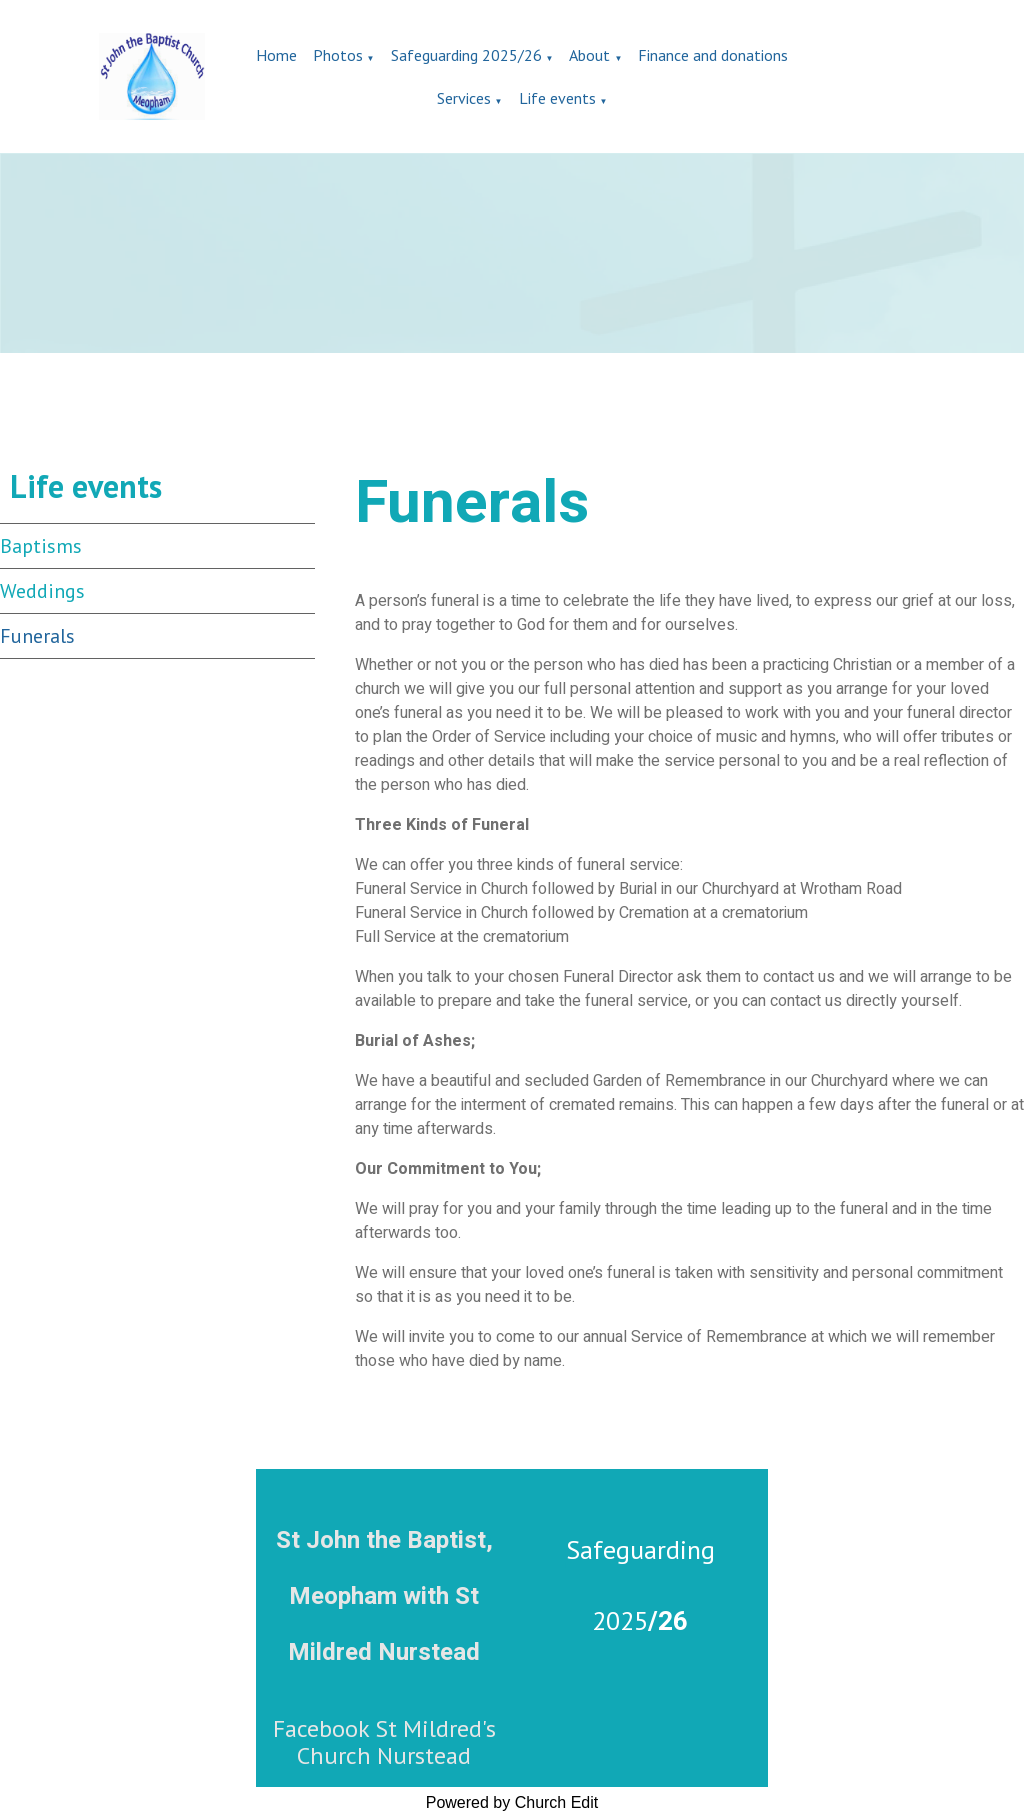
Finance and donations (713, 55)
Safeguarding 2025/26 (466, 55)
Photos (338, 55)
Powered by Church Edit (512, 1802)
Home (276, 55)
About (589, 55)
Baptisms (41, 546)
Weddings (42, 591)
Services (464, 98)
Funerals (37, 636)
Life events (557, 98)
